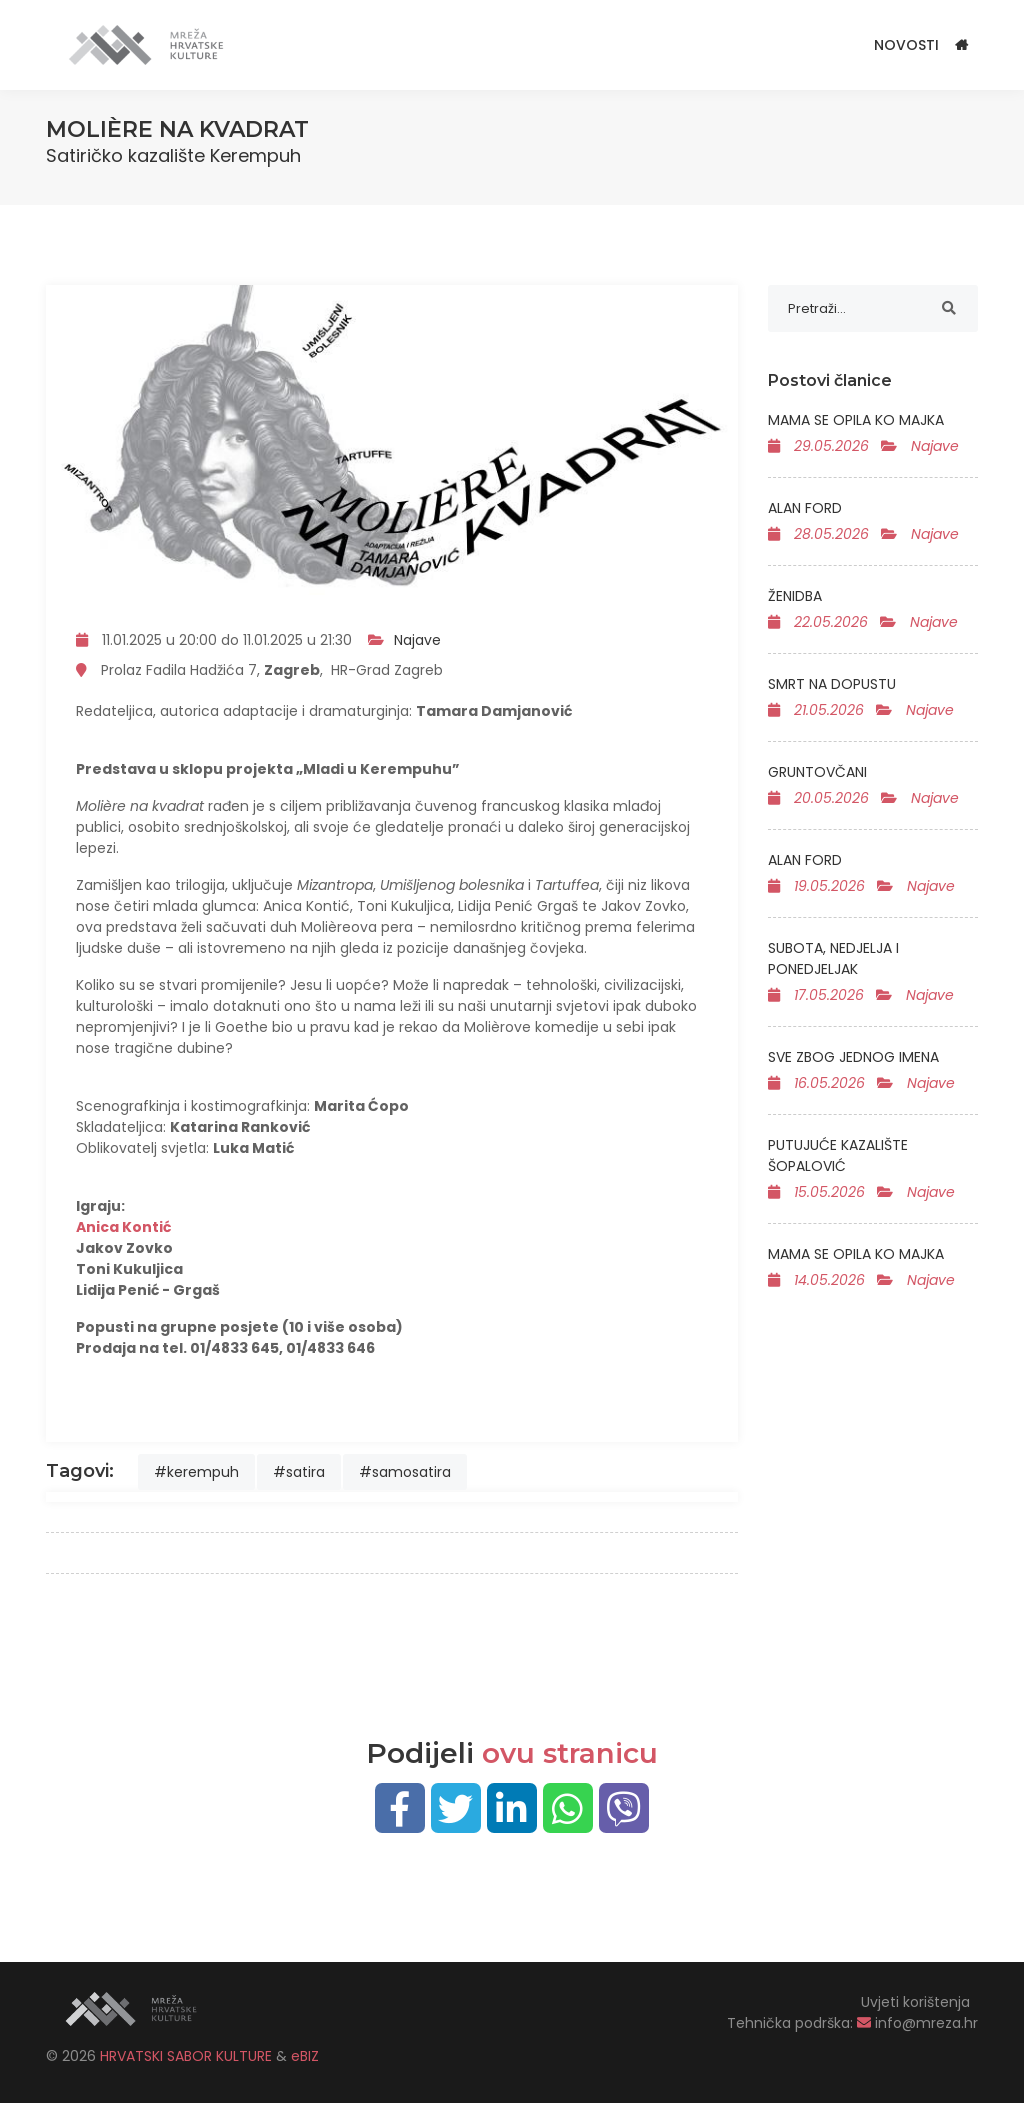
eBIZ (305, 2056)
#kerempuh (196, 1472)
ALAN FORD (805, 508)
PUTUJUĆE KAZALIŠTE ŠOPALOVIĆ (838, 1155)
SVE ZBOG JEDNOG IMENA (853, 1057)
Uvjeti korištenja (915, 2002)
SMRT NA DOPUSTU (832, 684)
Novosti (906, 45)
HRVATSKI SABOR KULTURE (188, 2056)
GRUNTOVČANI (817, 772)
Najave (417, 640)
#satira (299, 1472)
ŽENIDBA (795, 596)
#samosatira (405, 1472)
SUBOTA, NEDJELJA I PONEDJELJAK (833, 958)
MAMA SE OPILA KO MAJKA (856, 420)
